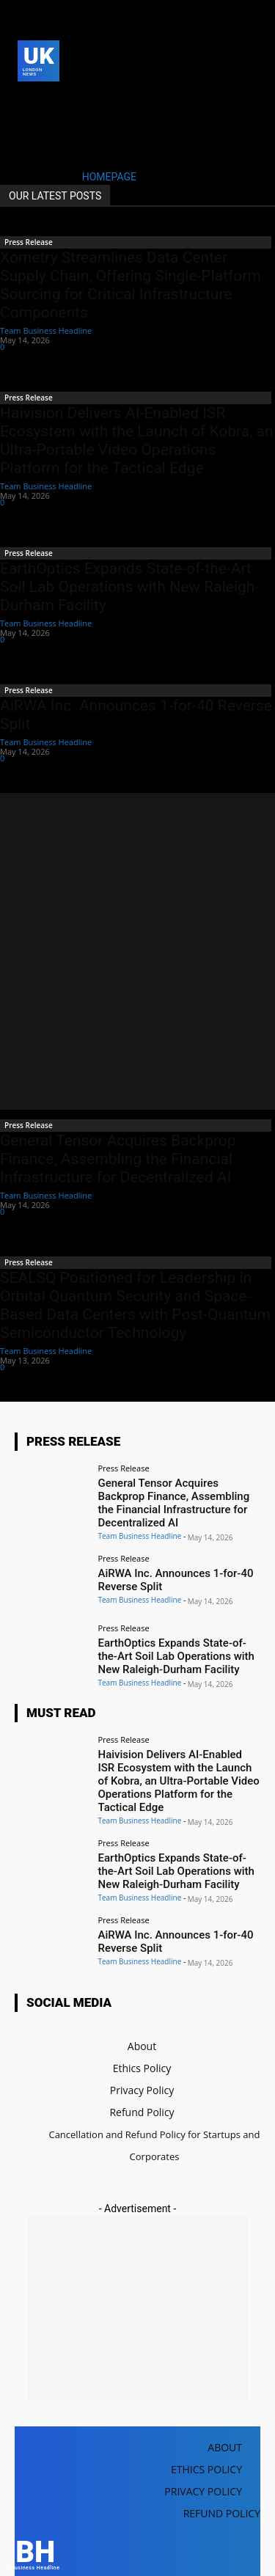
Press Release (28, 242)
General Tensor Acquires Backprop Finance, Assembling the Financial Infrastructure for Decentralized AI (118, 1159)
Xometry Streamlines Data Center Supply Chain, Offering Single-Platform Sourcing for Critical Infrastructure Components (130, 285)
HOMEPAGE (109, 177)
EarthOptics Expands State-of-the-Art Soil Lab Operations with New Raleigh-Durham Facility (129, 587)
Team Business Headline (46, 330)
